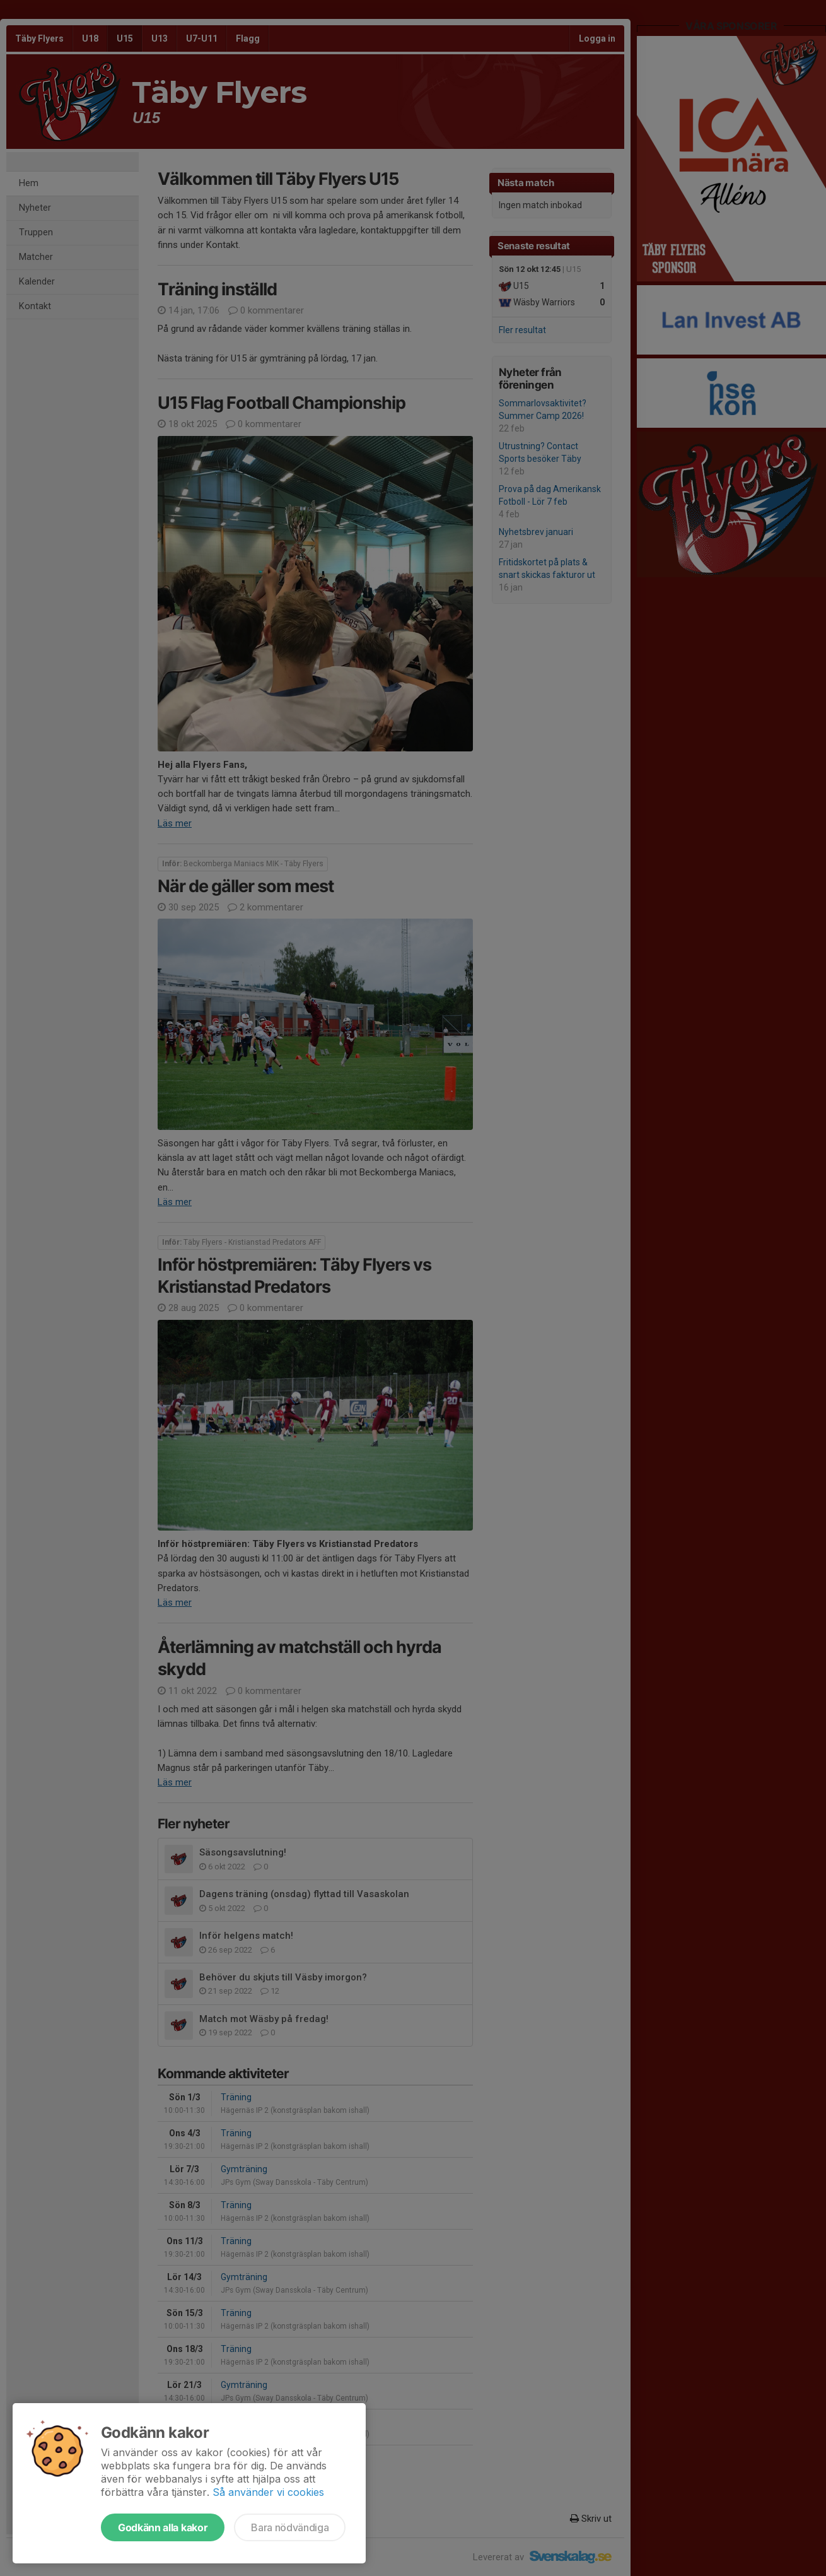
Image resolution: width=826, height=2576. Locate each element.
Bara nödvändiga (290, 2527)
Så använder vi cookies (268, 2492)
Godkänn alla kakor (162, 2527)
